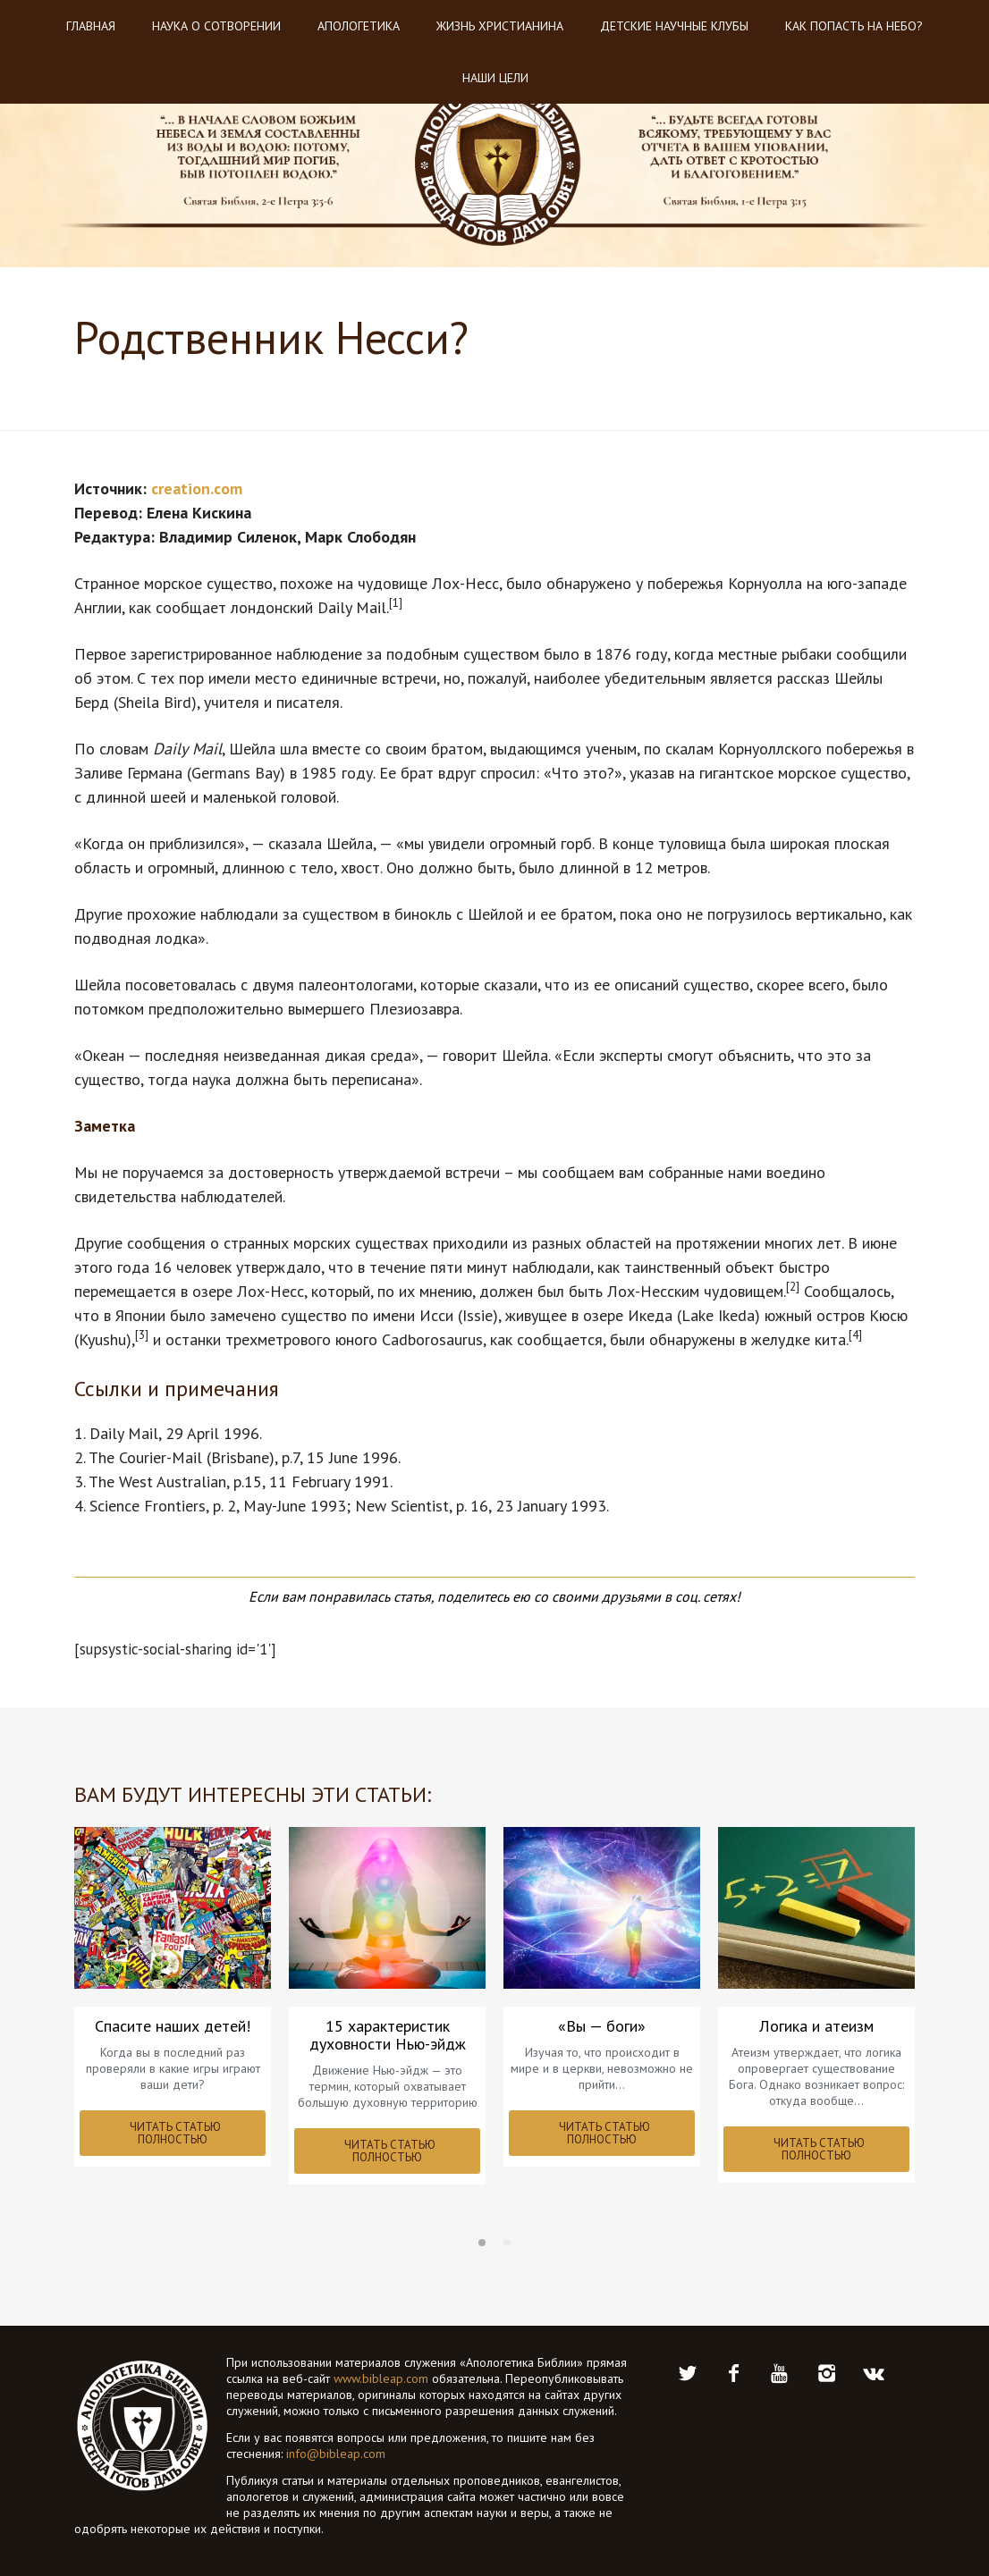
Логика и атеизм (816, 2026)
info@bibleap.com (335, 2454)
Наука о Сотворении (216, 26)
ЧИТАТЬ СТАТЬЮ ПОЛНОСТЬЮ (175, 2133)
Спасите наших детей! (172, 2026)
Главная (90, 26)
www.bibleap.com (381, 2378)
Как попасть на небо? (854, 26)
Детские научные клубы (674, 26)
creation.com (196, 488)
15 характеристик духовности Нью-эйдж (387, 2035)
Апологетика (358, 26)
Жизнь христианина (499, 26)
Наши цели (495, 78)
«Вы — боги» (602, 2026)
